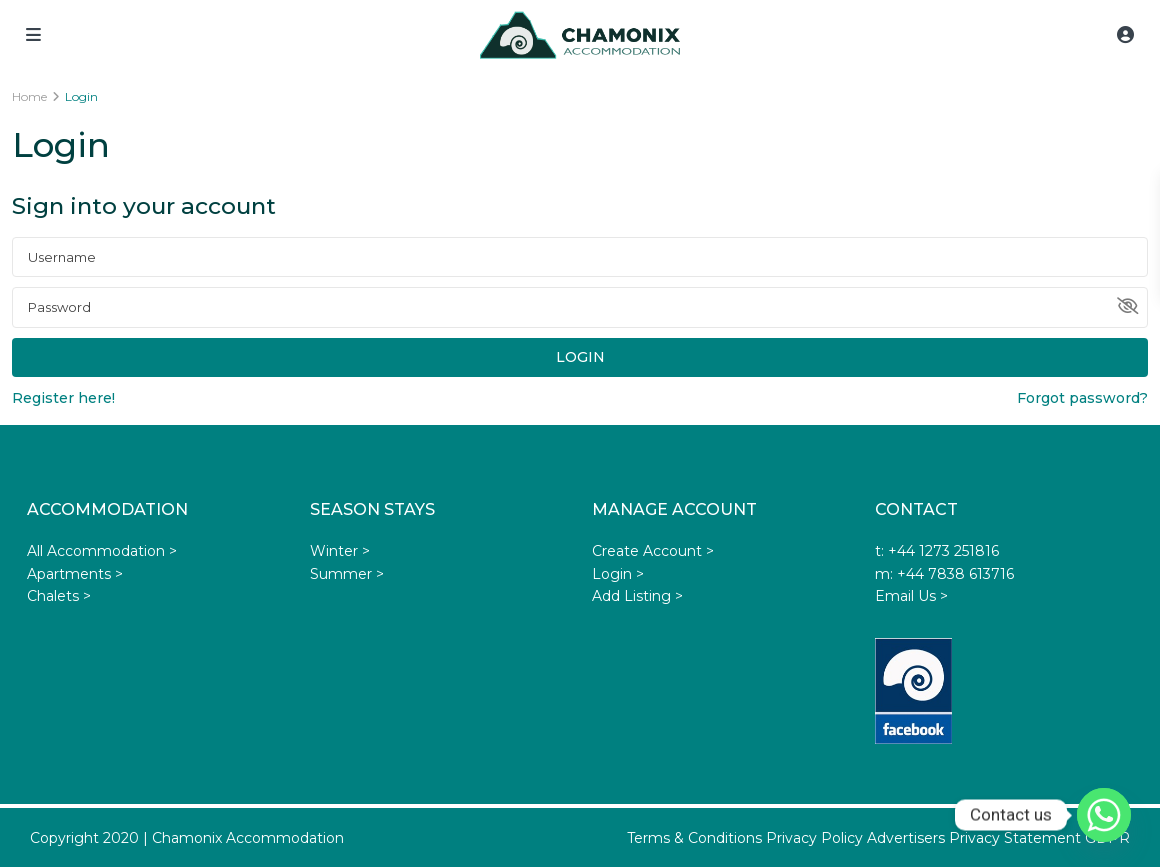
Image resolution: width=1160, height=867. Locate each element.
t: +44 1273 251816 (937, 551)
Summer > (347, 574)
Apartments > (75, 574)
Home (29, 96)
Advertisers (906, 838)
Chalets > (59, 596)
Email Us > (911, 596)
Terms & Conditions (694, 838)
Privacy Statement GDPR (1039, 838)
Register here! (63, 398)
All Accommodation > (102, 551)
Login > (618, 574)
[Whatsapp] (1104, 815)
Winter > (340, 551)
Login (580, 357)
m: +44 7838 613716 (944, 574)
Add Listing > (637, 596)
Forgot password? (1082, 398)
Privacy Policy (814, 838)
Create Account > (653, 551)
